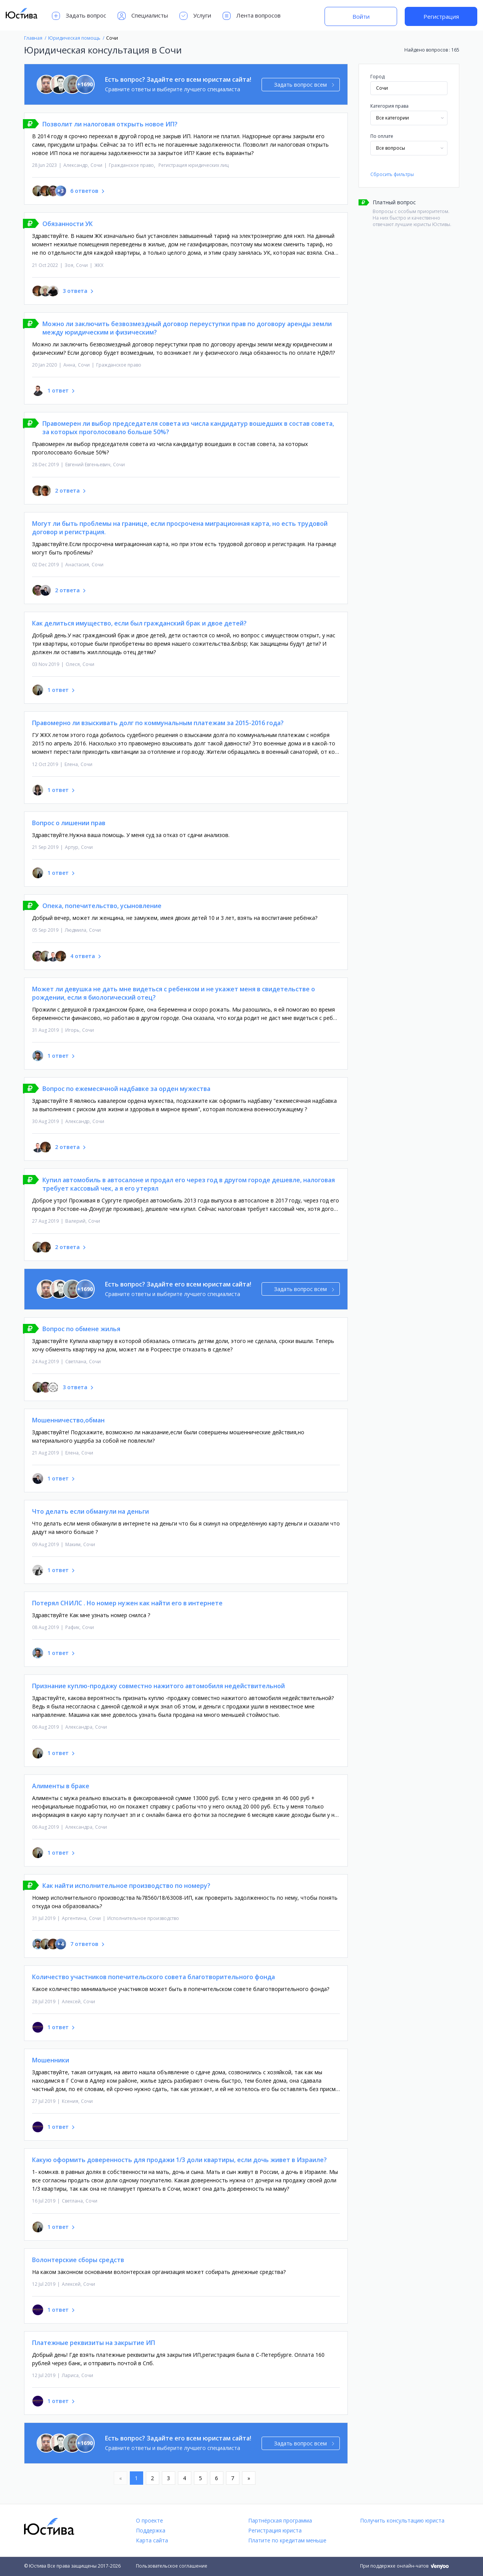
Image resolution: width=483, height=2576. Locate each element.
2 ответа (67, 490)
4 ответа (82, 956)
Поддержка (150, 2530)
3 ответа (75, 290)
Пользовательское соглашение (171, 2566)
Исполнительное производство (143, 1918)
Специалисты (143, 15)
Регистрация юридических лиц (193, 165)
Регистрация (441, 16)
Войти (361, 16)
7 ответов (84, 1943)
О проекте (149, 2520)
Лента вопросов (252, 15)
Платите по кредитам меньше (287, 2540)
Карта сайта (152, 2540)
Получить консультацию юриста (402, 2520)
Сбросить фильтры (392, 174)
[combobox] (408, 118)
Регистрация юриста (275, 2530)
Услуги (195, 15)
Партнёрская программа (280, 2520)
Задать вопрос (79, 15)
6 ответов (84, 190)
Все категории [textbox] (392, 118)
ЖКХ (98, 265)
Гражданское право (131, 165)
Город (377, 76)
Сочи (96, 165)
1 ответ (58, 390)
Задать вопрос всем (304, 84)
